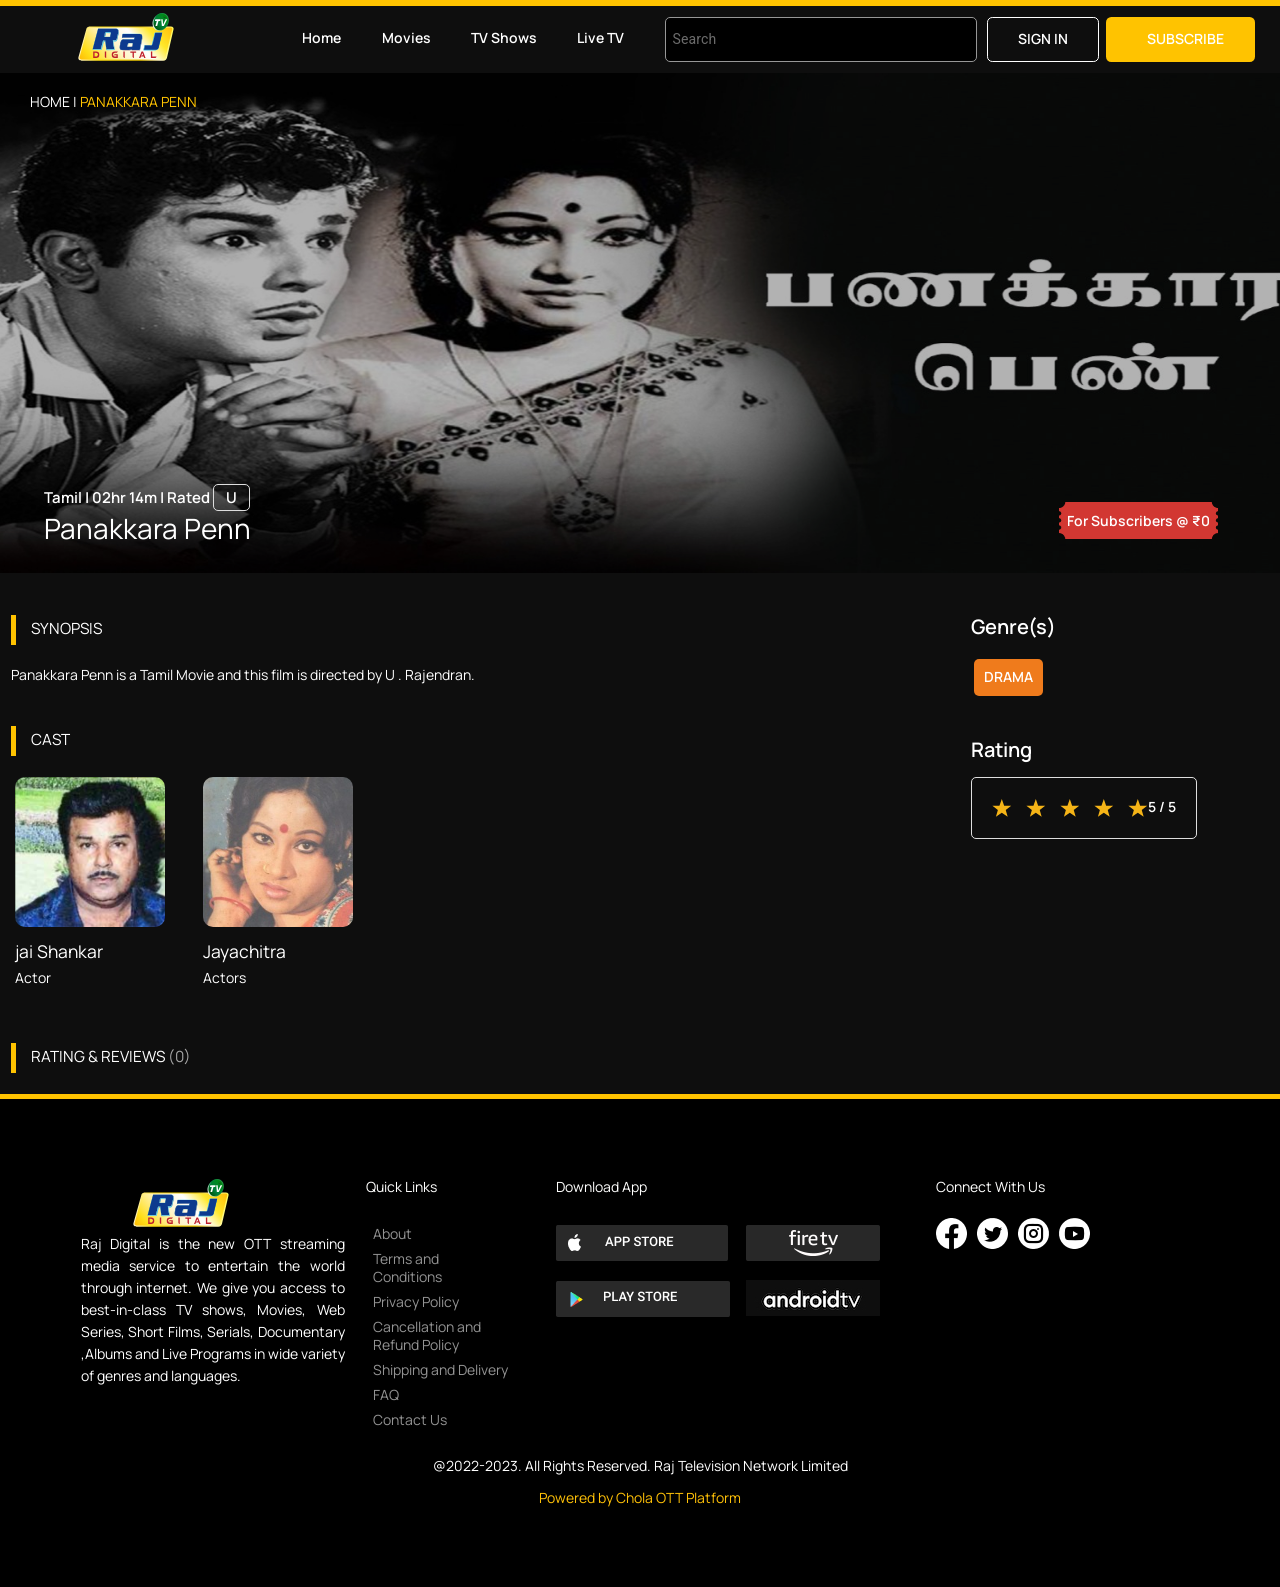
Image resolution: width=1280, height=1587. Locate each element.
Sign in (1043, 38)
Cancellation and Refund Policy (427, 1335)
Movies (406, 37)
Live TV (600, 37)
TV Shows (504, 37)
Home (321, 37)
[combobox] (796, 39)
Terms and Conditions (407, 1267)
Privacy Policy (416, 1301)
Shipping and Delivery (440, 1369)
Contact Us (410, 1419)
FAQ (386, 1394)
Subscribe (1185, 38)
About (392, 1233)
